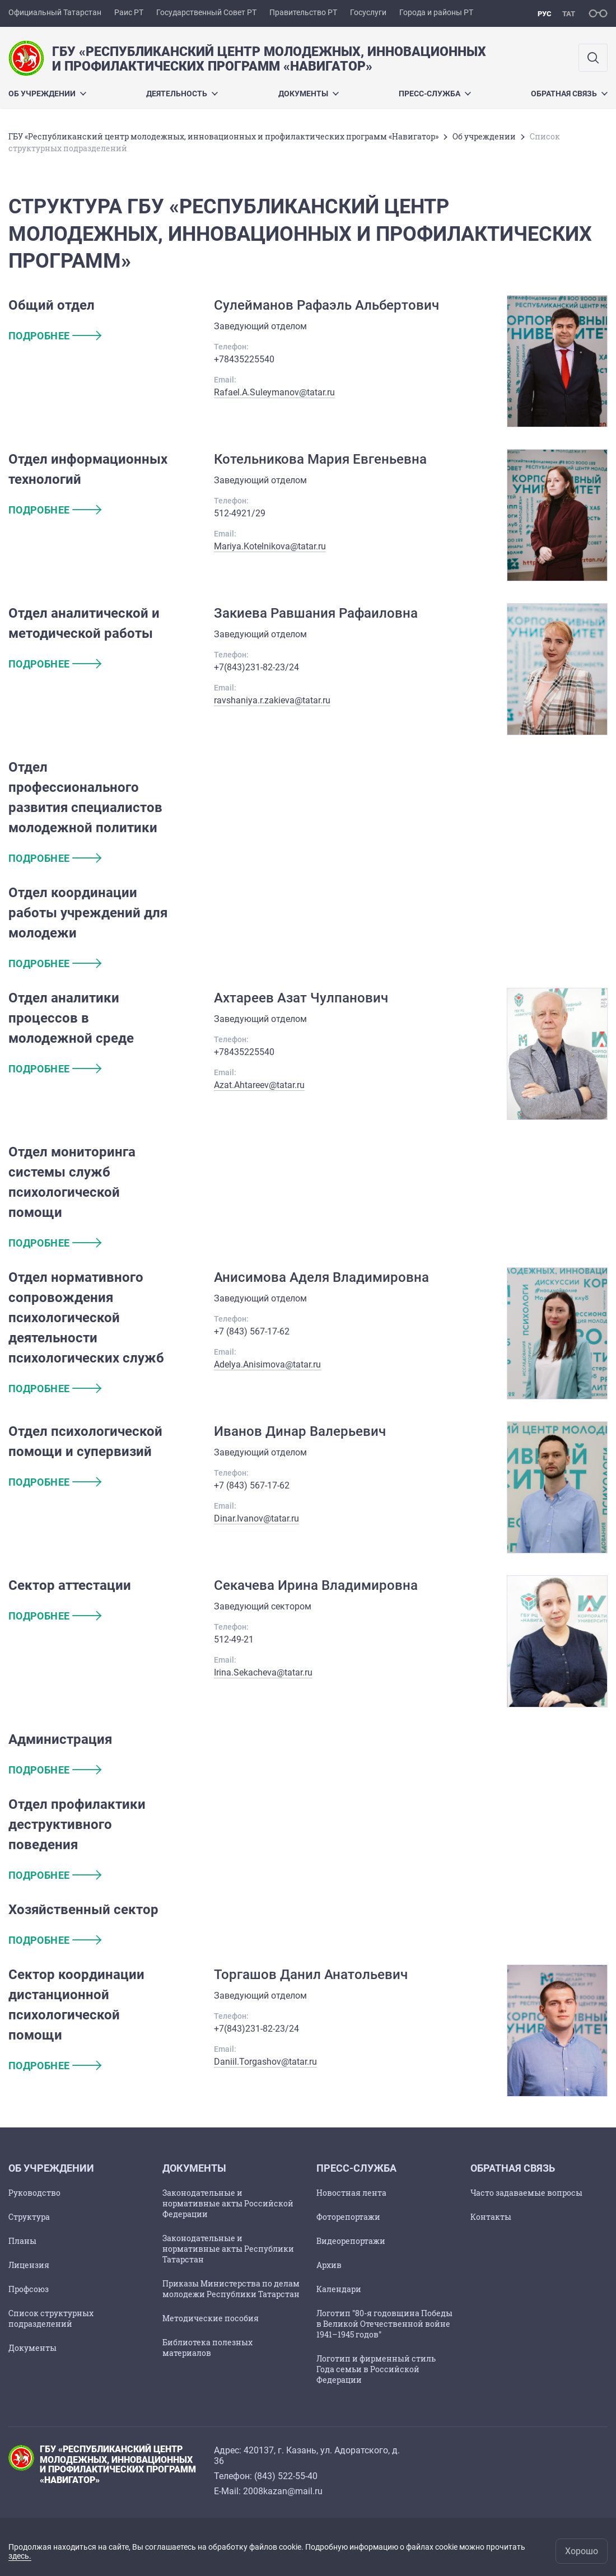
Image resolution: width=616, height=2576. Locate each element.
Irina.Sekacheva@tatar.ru (263, 1672)
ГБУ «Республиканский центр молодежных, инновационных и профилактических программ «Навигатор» (223, 136)
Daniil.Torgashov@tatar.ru (265, 2061)
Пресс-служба (435, 93)
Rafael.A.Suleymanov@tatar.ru (274, 392)
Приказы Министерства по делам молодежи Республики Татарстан (231, 2288)
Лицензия (28, 2265)
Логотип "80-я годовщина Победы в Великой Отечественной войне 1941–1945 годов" (384, 2324)
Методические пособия (210, 2318)
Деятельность (182, 93)
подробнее (54, 336)
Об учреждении (47, 93)
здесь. (19, 2555)
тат (568, 14)
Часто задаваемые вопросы (526, 2192)
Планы (22, 2241)
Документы (308, 93)
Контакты (490, 2216)
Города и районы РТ (436, 12)
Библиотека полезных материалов (207, 2347)
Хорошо (581, 2551)
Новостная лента (351, 2192)
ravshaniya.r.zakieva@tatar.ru (272, 700)
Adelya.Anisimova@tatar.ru (267, 1364)
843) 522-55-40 (287, 2476)
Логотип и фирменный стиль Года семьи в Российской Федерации (376, 2369)
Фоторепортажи (348, 2216)
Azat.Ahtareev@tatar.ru (259, 1085)
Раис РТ (128, 12)
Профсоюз (28, 2289)
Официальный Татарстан (54, 12)
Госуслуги (368, 12)
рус (545, 14)
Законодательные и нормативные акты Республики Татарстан (228, 2249)
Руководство (34, 2192)
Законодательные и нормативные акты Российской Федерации (227, 2203)
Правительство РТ (303, 12)
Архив (329, 2265)
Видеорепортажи (350, 2241)
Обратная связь (569, 93)
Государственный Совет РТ (206, 12)
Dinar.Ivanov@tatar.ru (256, 1518)
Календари (338, 2289)
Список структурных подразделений (51, 2318)
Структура (29, 2216)
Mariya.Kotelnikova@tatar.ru (270, 546)
